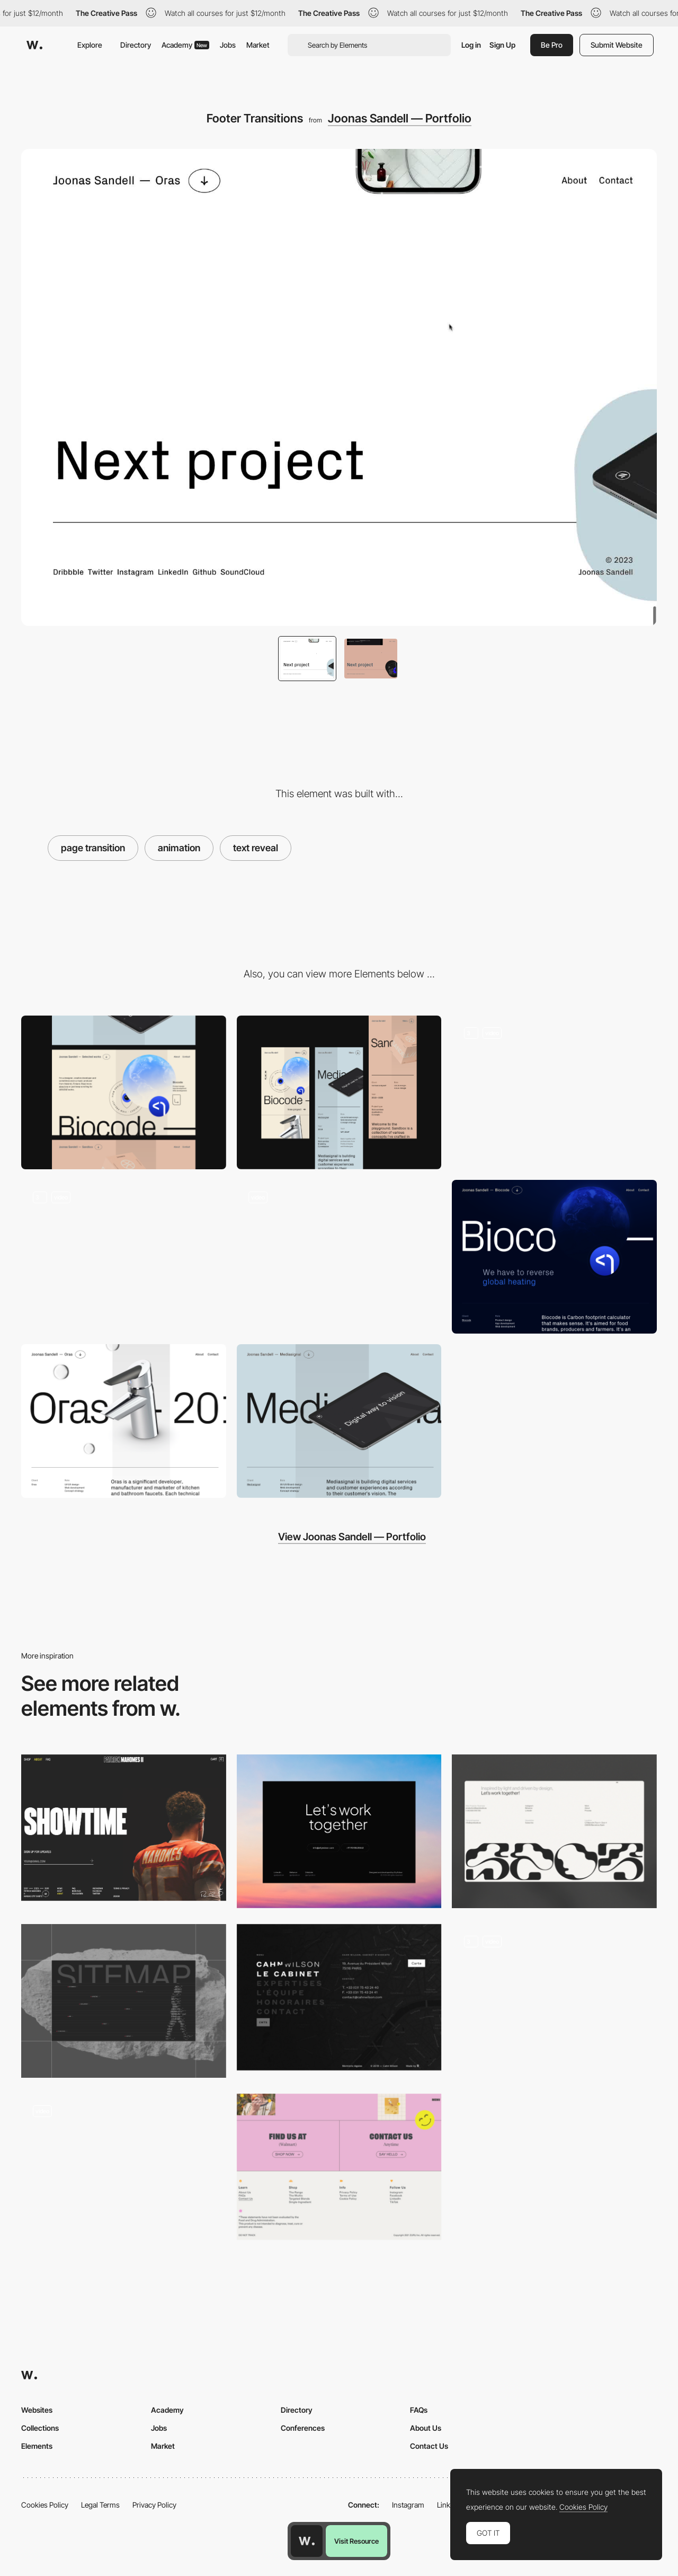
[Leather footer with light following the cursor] (123, 2170)
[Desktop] (123, 1092)
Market (258, 44)
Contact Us (429, 2445)
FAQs (418, 2409)
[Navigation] (554, 1092)
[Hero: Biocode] (554, 1257)
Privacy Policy (154, 2504)
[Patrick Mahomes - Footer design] (123, 1827)
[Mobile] (339, 1092)
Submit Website (617, 44)
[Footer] (554, 1831)
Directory (135, 44)
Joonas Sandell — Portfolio (399, 118)
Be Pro (552, 44)
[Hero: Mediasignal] (339, 1421)
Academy (185, 44)
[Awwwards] (34, 45)
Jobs (228, 44)
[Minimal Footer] (339, 1831)
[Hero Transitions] (123, 1257)
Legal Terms (100, 2504)
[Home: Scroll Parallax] (339, 1257)
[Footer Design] (123, 2001)
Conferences (303, 2427)
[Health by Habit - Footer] (339, 2167)
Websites (36, 2409)
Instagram (408, 2504)
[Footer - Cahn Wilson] (339, 1997)
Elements (36, 2445)
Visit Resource (356, 2541)
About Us (425, 2427)
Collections (40, 2427)
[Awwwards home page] (307, 2541)
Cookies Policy (44, 2504)
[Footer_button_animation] (554, 2001)
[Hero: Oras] (123, 1421)
